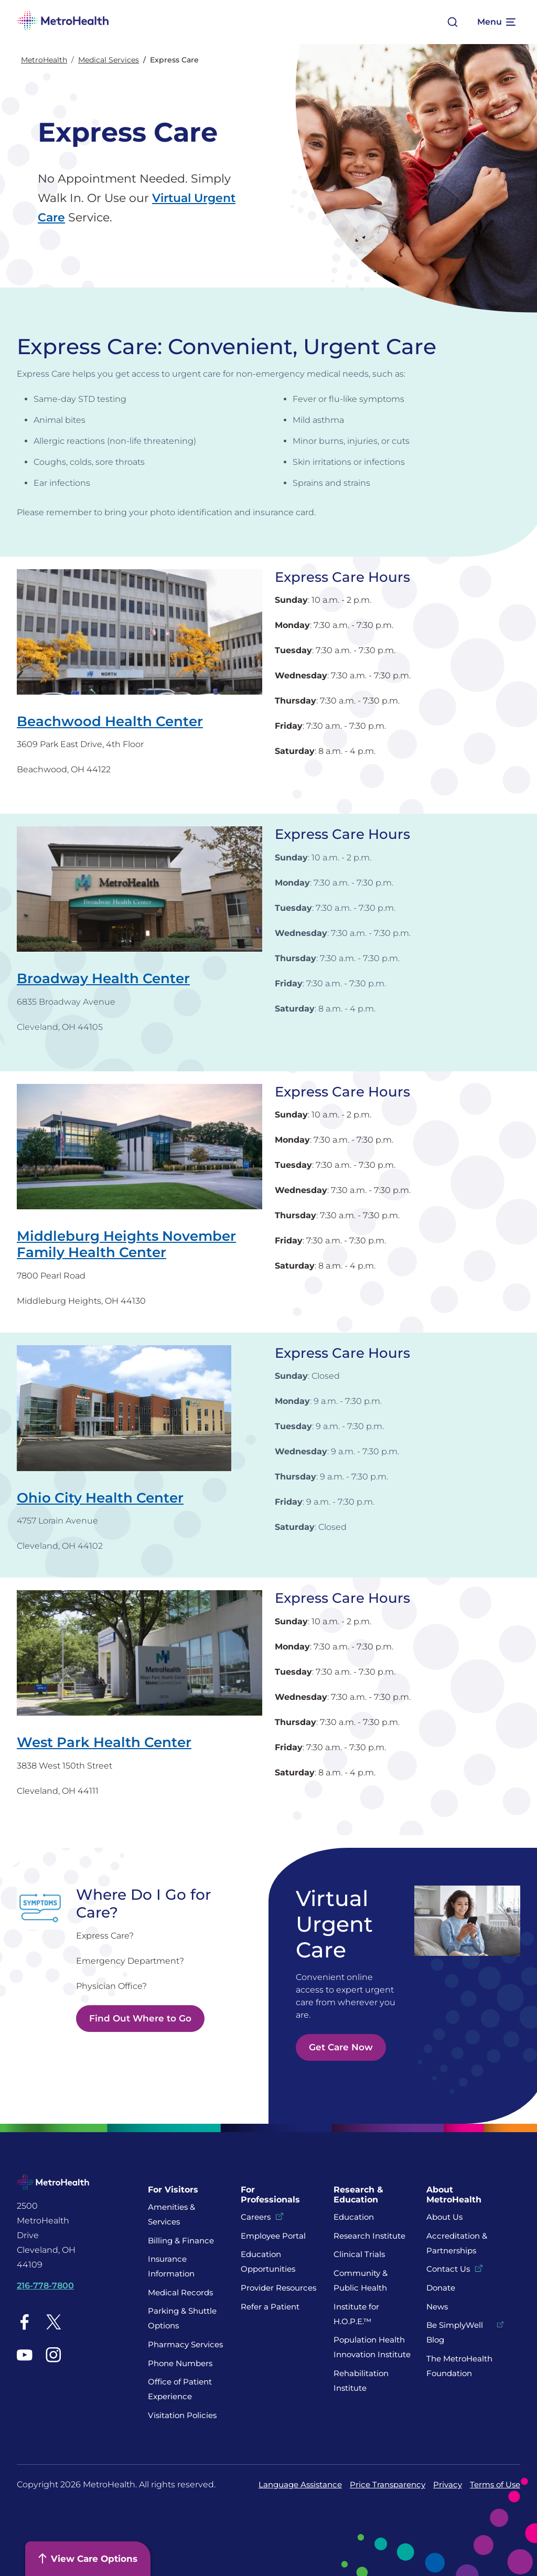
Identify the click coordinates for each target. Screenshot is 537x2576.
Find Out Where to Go (140, 2018)
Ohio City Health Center (100, 1497)
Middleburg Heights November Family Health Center (126, 1244)
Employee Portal (273, 2236)
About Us (444, 2217)
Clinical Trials (359, 2254)
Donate (441, 2288)
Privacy (447, 2484)
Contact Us (448, 2269)
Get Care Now (341, 2047)
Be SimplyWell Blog (454, 2332)
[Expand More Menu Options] (495, 22)
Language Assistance (300, 2484)
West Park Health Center (104, 1742)
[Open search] (452, 22)
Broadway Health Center (103, 978)
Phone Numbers (180, 2363)
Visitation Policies (182, 2415)
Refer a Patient (270, 2307)
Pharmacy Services (185, 2344)
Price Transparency (387, 2484)
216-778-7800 (45, 2286)
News (437, 2307)
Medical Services (108, 60)
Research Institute (369, 2236)
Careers (256, 2217)
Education (354, 2217)
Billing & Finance (181, 2240)
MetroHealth (44, 60)
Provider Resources (278, 2288)
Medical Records (180, 2292)
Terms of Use (495, 2484)
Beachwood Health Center (110, 721)
